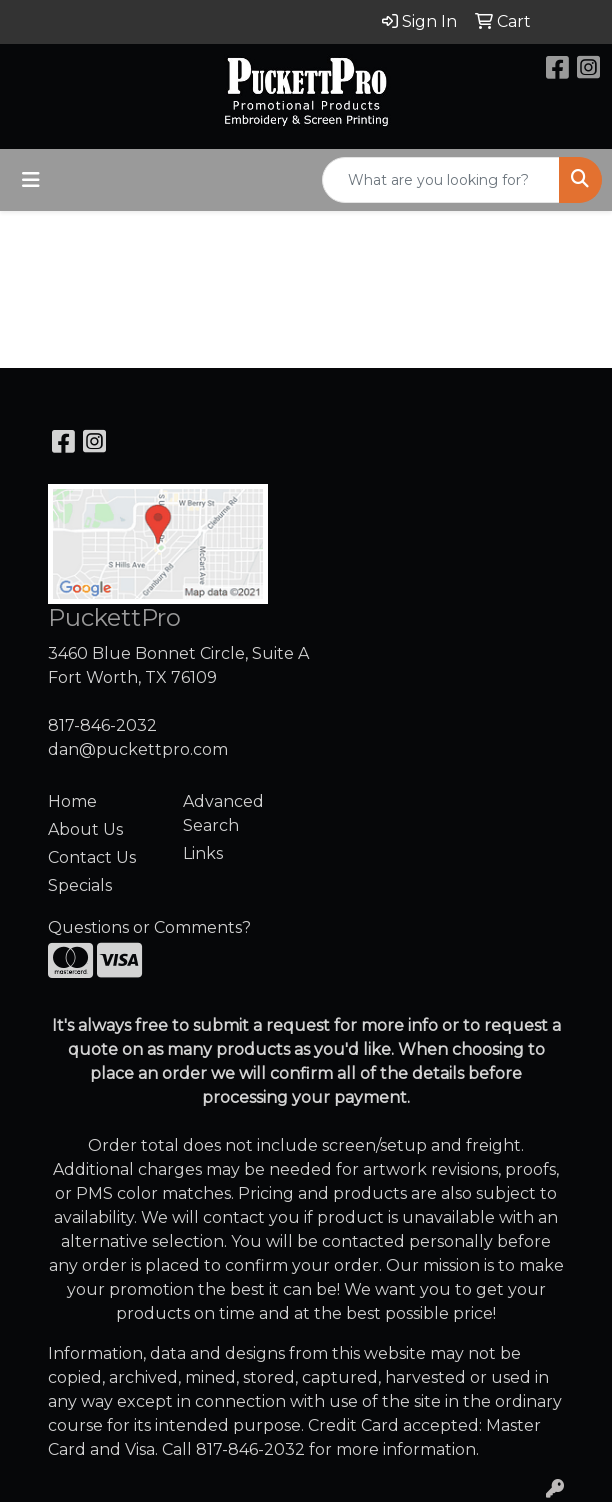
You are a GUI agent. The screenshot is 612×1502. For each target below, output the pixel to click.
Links (203, 853)
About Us (85, 829)
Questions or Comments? (149, 927)
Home (72, 801)
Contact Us (92, 857)
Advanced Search (223, 813)
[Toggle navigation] (31, 180)
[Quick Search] (441, 180)
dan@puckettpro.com (138, 749)
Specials (80, 885)
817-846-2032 (102, 725)
